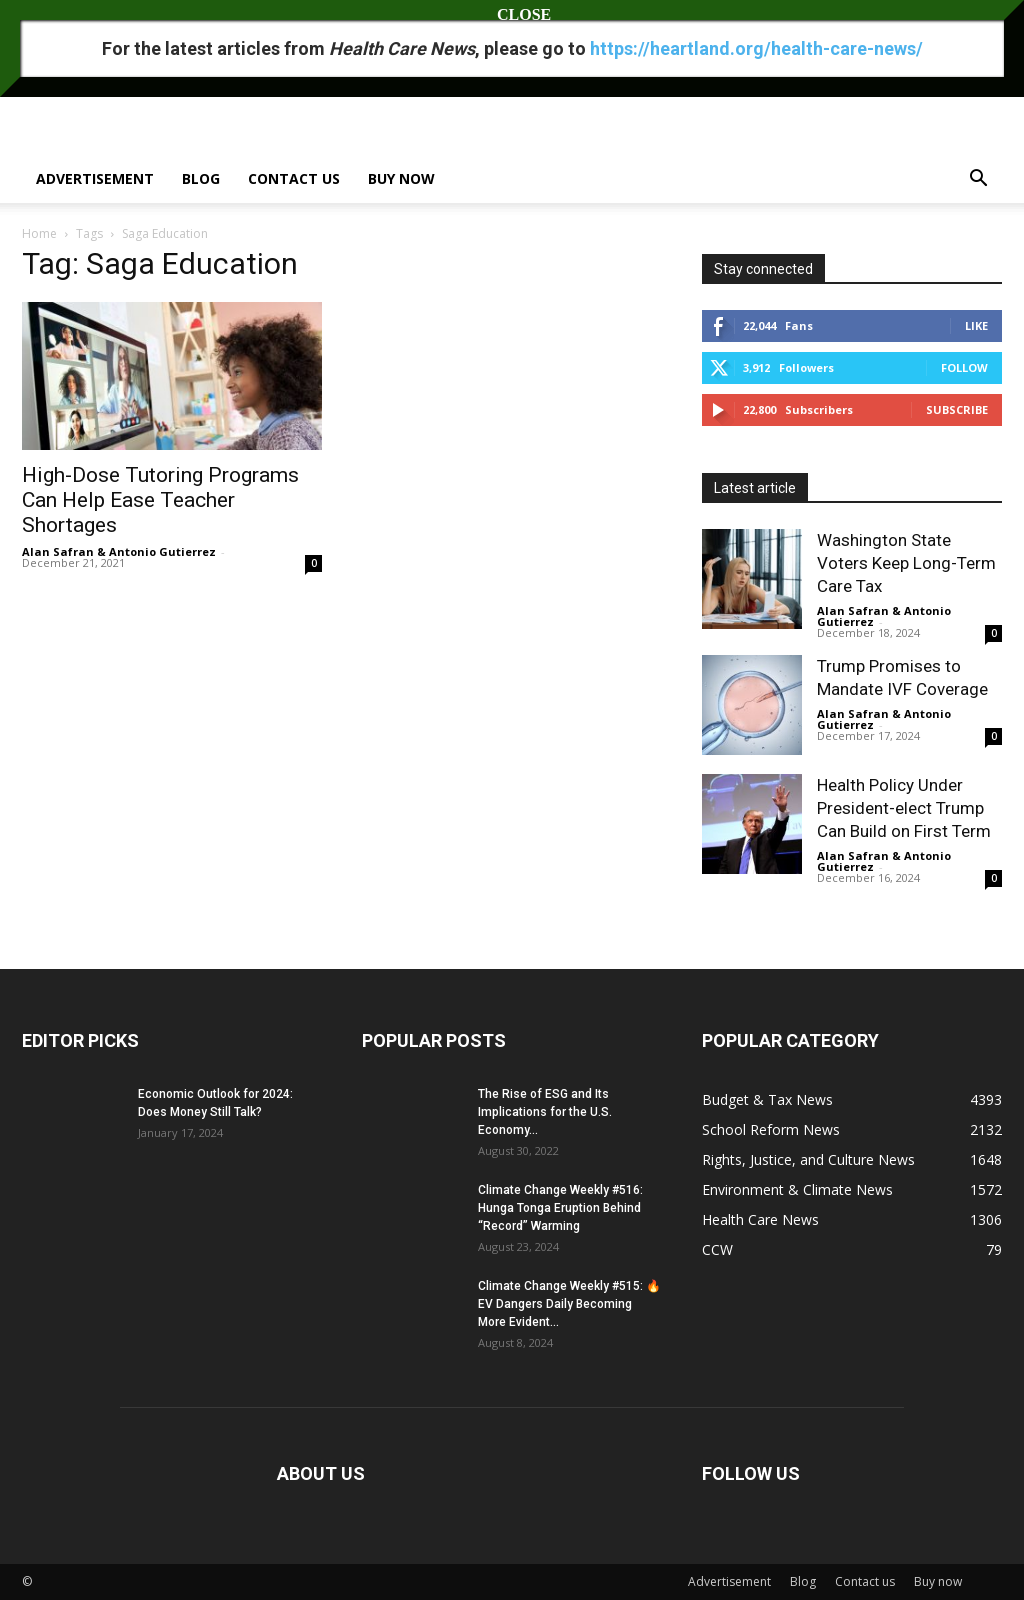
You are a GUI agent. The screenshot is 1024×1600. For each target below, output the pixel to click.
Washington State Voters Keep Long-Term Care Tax (906, 563)
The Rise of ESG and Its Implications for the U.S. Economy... (545, 1112)
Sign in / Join (54, 13)
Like (976, 325)
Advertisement (95, 178)
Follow (964, 367)
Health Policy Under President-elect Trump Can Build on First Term (904, 808)
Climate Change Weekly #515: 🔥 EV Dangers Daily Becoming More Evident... (569, 1304)
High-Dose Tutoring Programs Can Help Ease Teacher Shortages (160, 500)
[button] (978, 180)
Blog (201, 178)
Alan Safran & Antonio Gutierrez (119, 551)
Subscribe (957, 409)
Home (39, 233)
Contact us (294, 178)
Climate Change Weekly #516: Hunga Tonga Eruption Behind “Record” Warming (560, 1208)
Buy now (401, 178)
